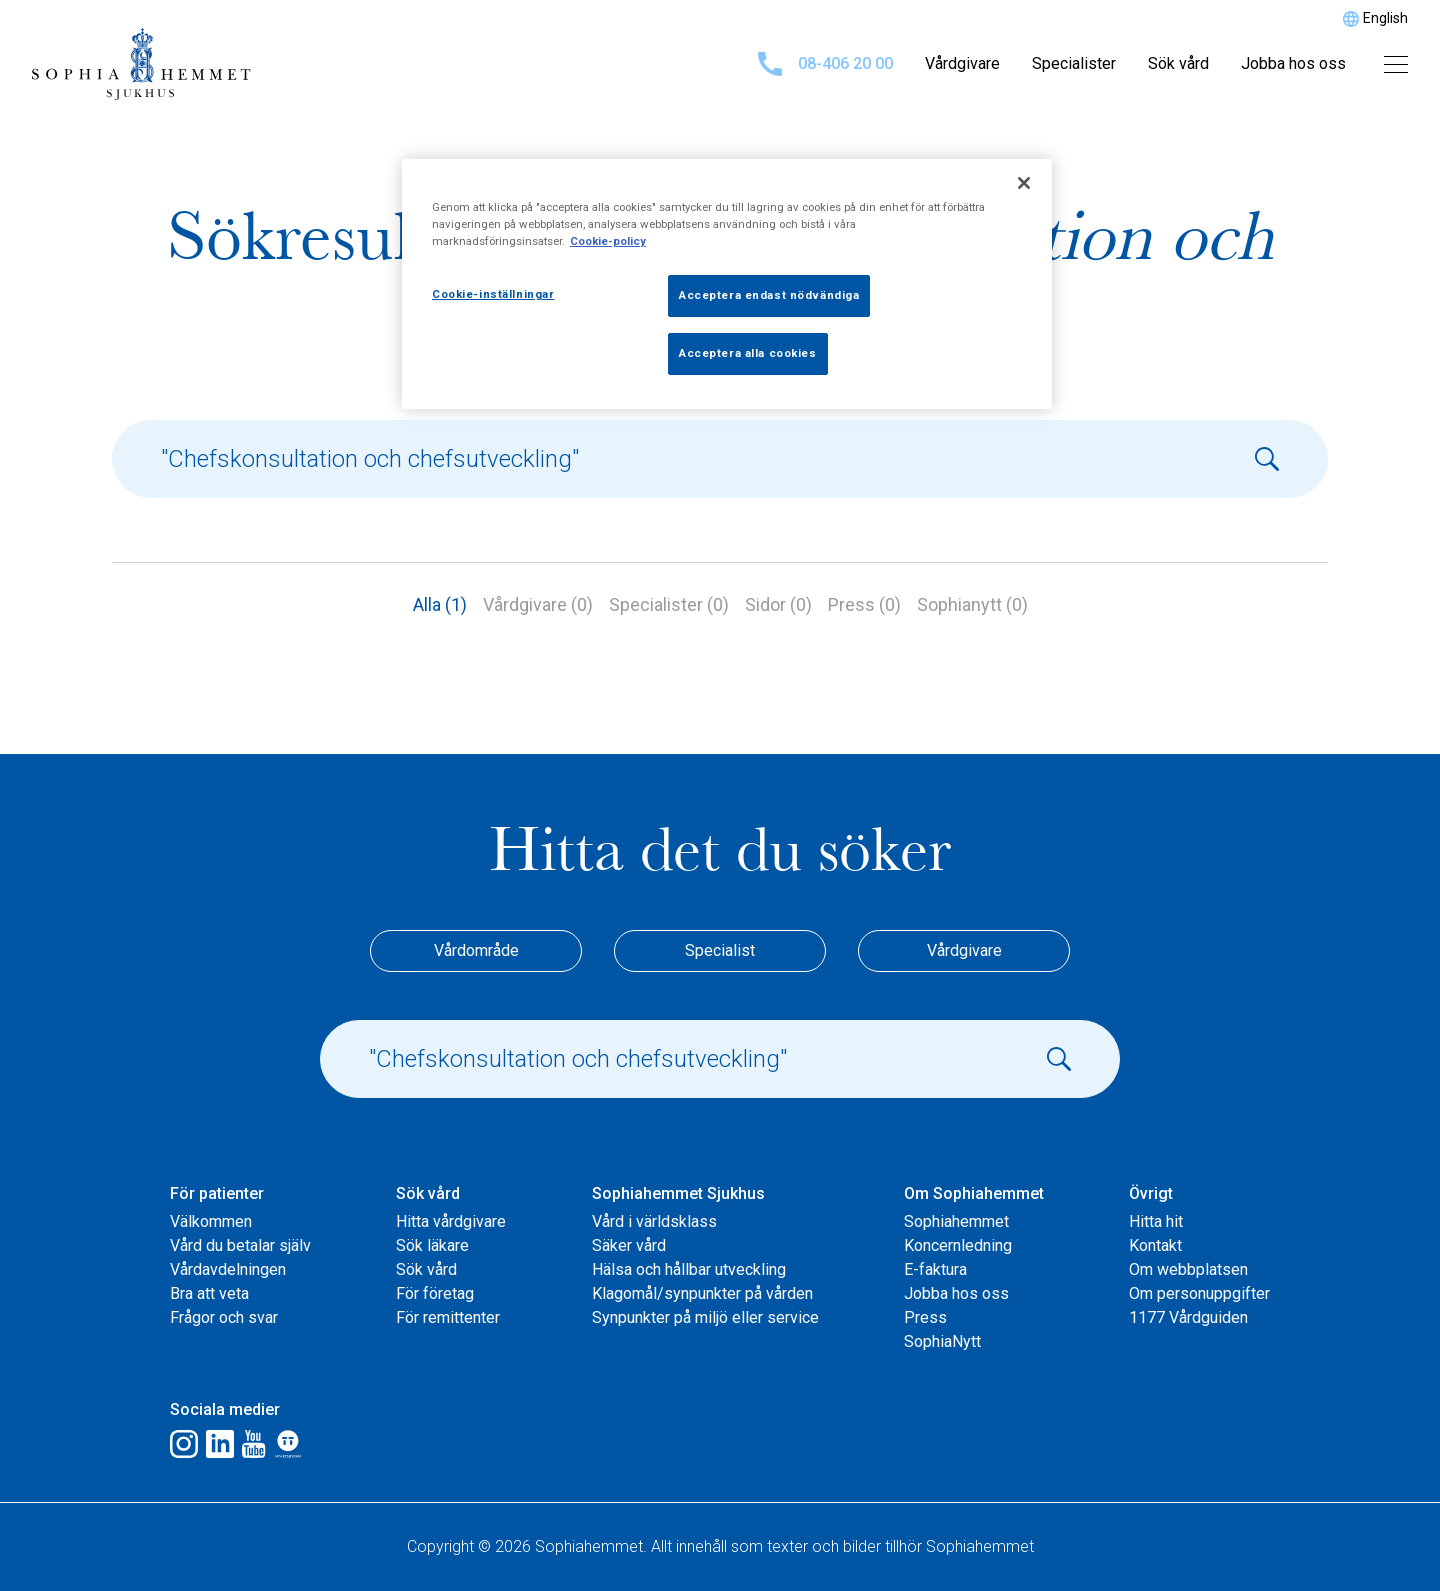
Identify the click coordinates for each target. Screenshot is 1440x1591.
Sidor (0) (778, 604)
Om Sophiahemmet (974, 1193)
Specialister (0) (669, 604)
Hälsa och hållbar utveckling (689, 1269)
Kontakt (1155, 1245)
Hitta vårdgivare (451, 1221)
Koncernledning (958, 1245)
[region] (727, 284)
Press (925, 1317)
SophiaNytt (942, 1341)
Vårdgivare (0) (538, 604)
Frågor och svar (224, 1317)
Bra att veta (209, 1293)
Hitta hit (1156, 1221)
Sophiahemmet (956, 1221)
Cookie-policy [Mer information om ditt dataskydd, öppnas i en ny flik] (608, 241)
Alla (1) (440, 604)
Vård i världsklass (654, 1221)
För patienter (217, 1193)
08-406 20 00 (825, 64)
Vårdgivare (962, 63)
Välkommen (211, 1221)
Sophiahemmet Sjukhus (678, 1193)
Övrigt (1151, 1193)
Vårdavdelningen (228, 1269)
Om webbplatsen (1188, 1269)
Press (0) (864, 604)
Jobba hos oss (1293, 63)
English (1385, 18)
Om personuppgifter (1199, 1293)
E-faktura (935, 1269)
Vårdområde (476, 950)
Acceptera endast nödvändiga (769, 295)
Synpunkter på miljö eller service (705, 1317)
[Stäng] (1024, 183)
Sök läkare (432, 1245)
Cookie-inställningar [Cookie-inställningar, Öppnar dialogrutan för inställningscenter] (493, 294)
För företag (435, 1293)
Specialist (720, 950)
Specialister (1074, 63)
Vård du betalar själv (240, 1245)
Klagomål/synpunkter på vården (702, 1293)
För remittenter (448, 1317)
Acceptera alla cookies (748, 353)
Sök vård (1178, 63)
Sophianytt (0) (972, 604)
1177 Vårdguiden (1188, 1317)
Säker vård (629, 1245)
